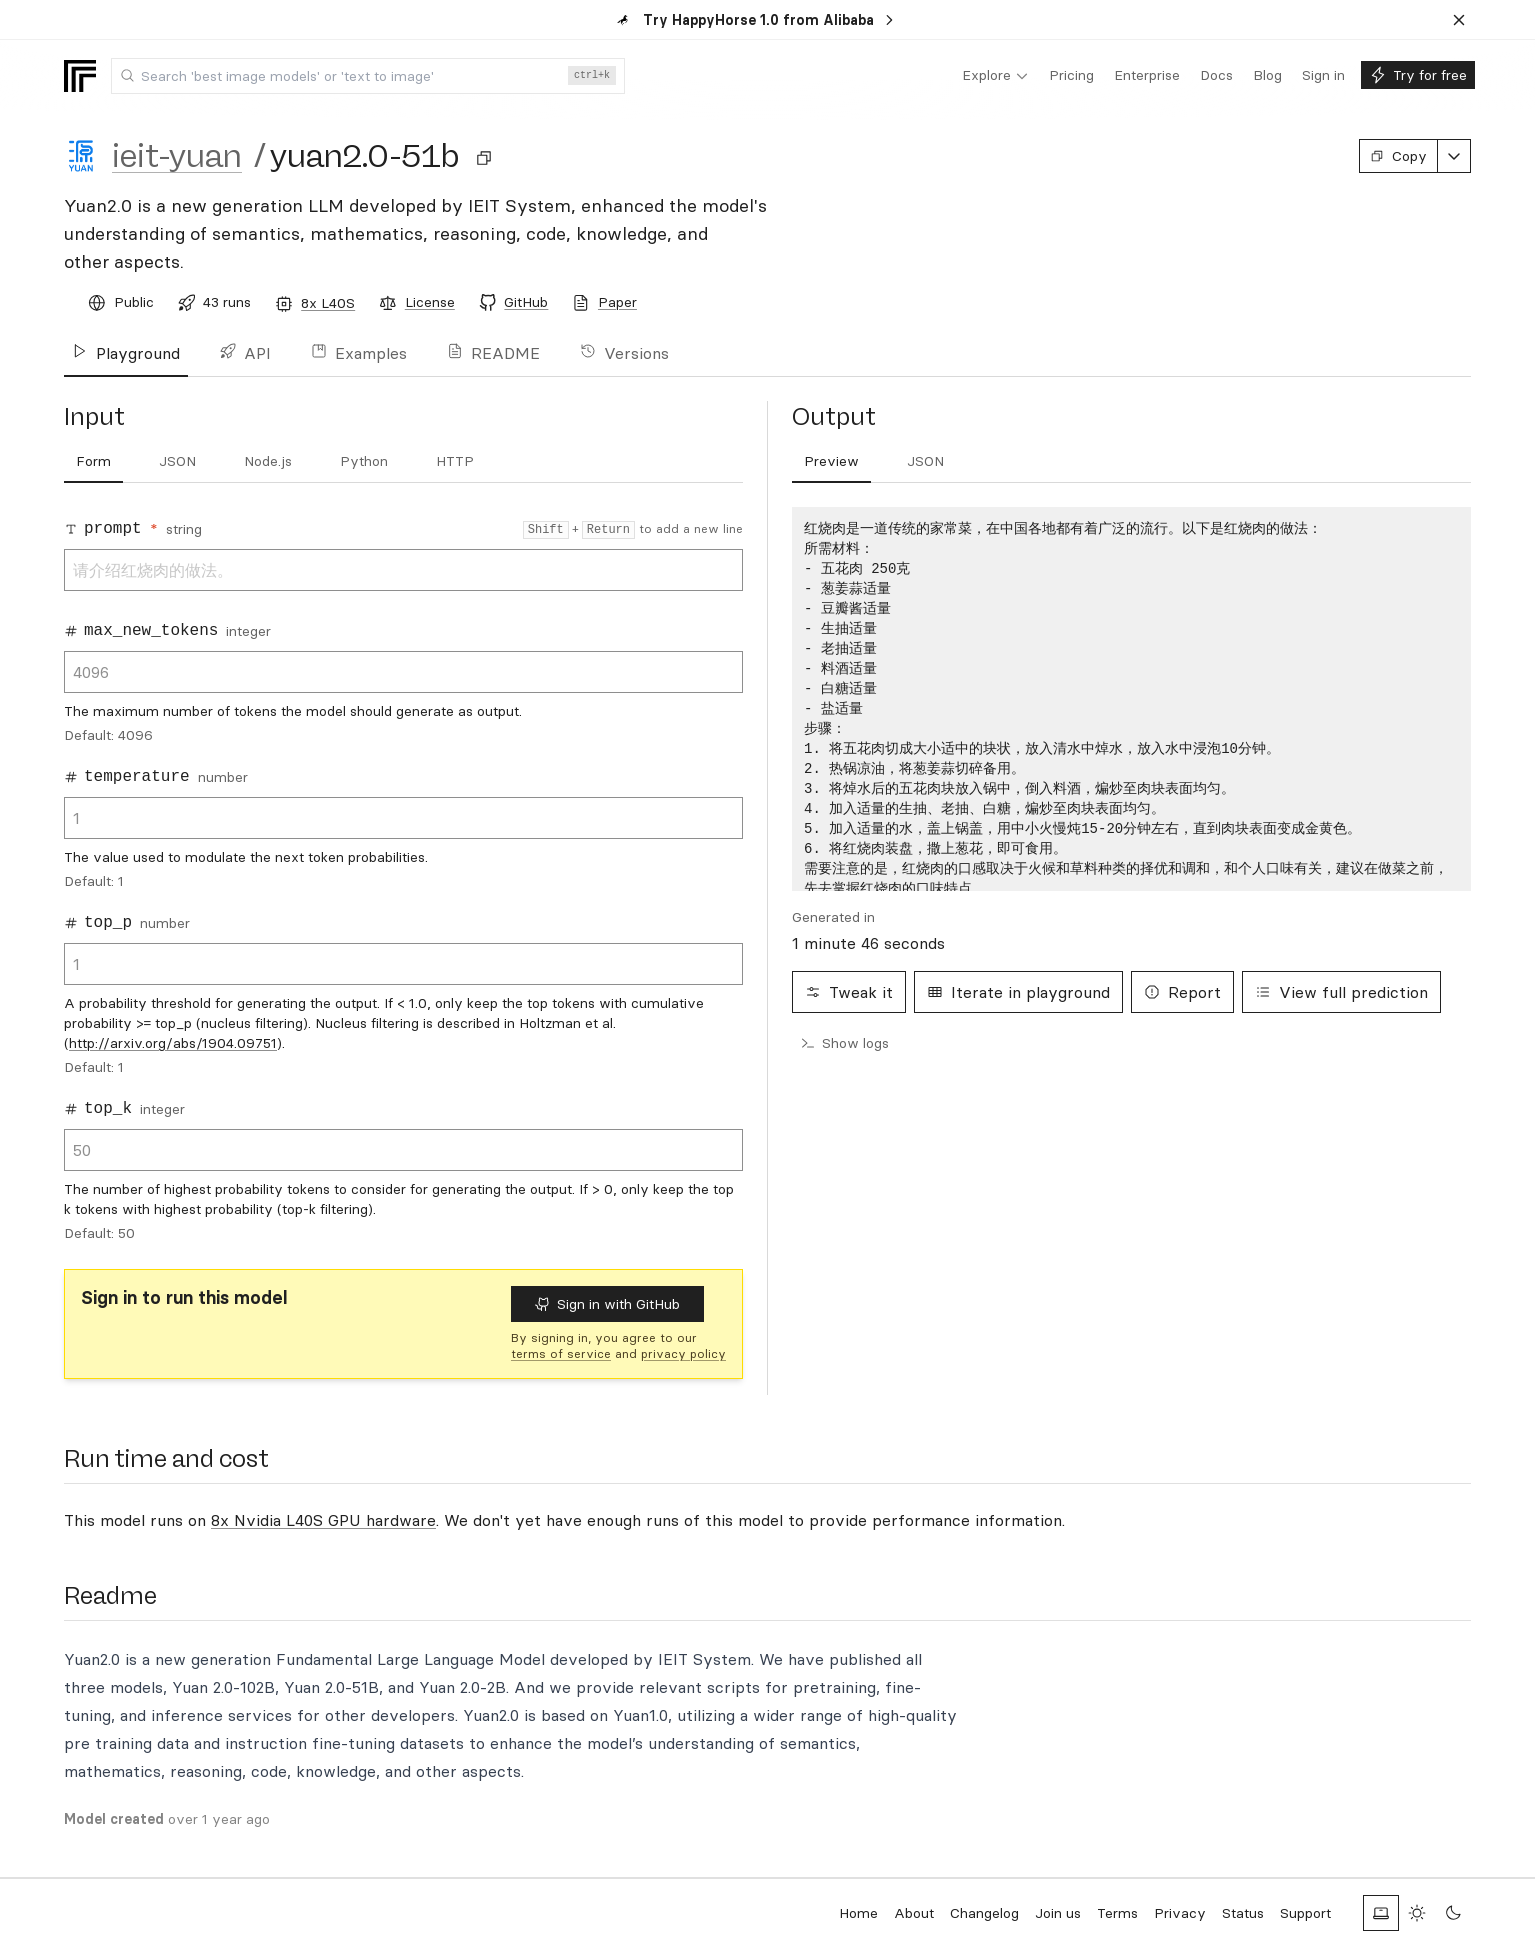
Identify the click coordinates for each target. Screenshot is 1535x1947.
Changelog (984, 1913)
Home (858, 1913)
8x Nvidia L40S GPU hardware (323, 1520)
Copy (1398, 156)
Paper (617, 302)
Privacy (1180, 1913)
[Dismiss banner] (1459, 20)
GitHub (526, 302)
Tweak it (849, 992)
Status (1243, 1913)
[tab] (93, 462)
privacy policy (683, 1353)
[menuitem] (995, 76)
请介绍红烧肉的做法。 (403, 570)
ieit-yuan (177, 156)
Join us (1058, 1913)
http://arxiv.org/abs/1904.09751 (173, 1043)
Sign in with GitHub (607, 1304)
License (430, 302)
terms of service (561, 1353)
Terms (1117, 1913)
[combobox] (368, 76)
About (914, 1913)
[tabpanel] (1131, 699)
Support (1305, 1913)
